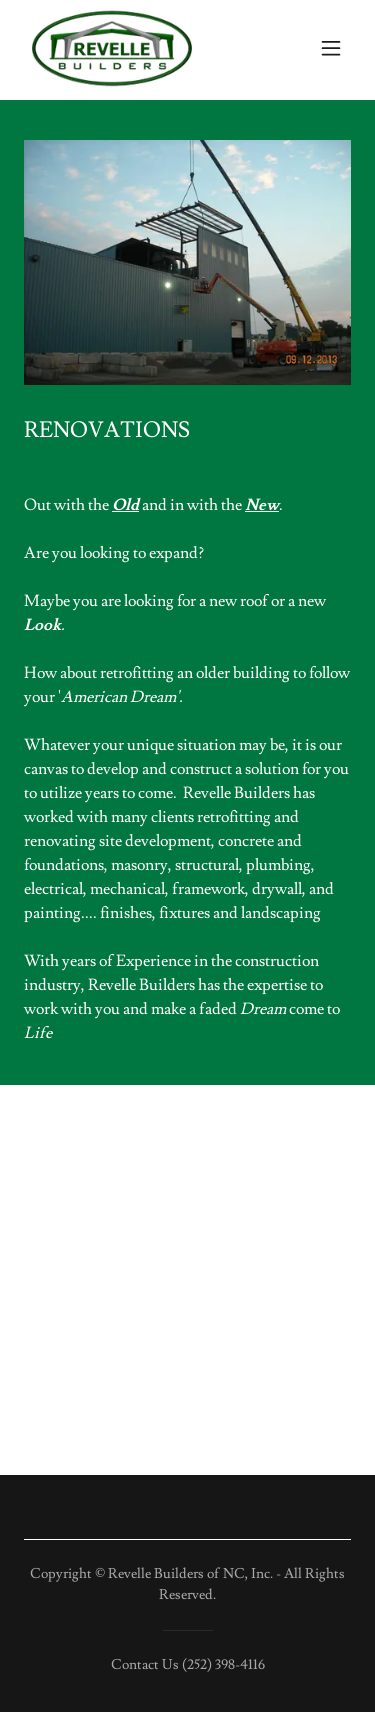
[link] (112, 48)
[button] (331, 48)
